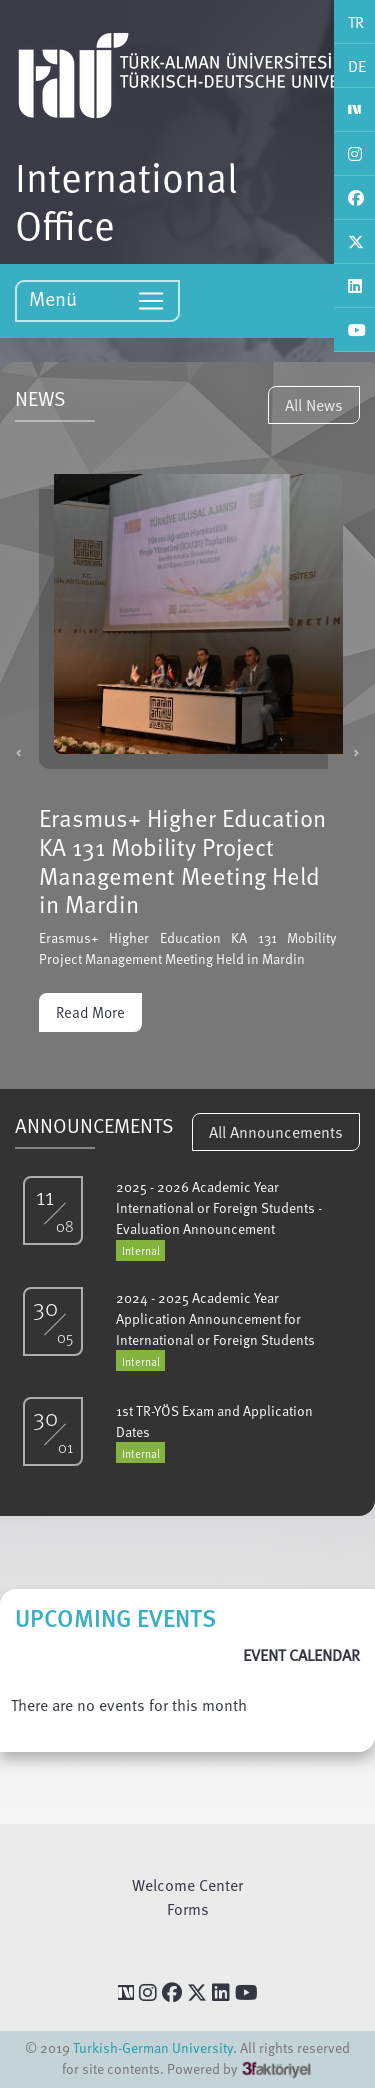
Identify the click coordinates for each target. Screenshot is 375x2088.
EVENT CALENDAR (301, 1655)
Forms (188, 1909)
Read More (90, 1012)
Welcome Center (187, 1885)
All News (314, 405)
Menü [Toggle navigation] (97, 299)
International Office (126, 200)
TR (356, 22)
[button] (18, 752)
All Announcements (276, 1132)
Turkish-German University (153, 2047)
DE (357, 66)
